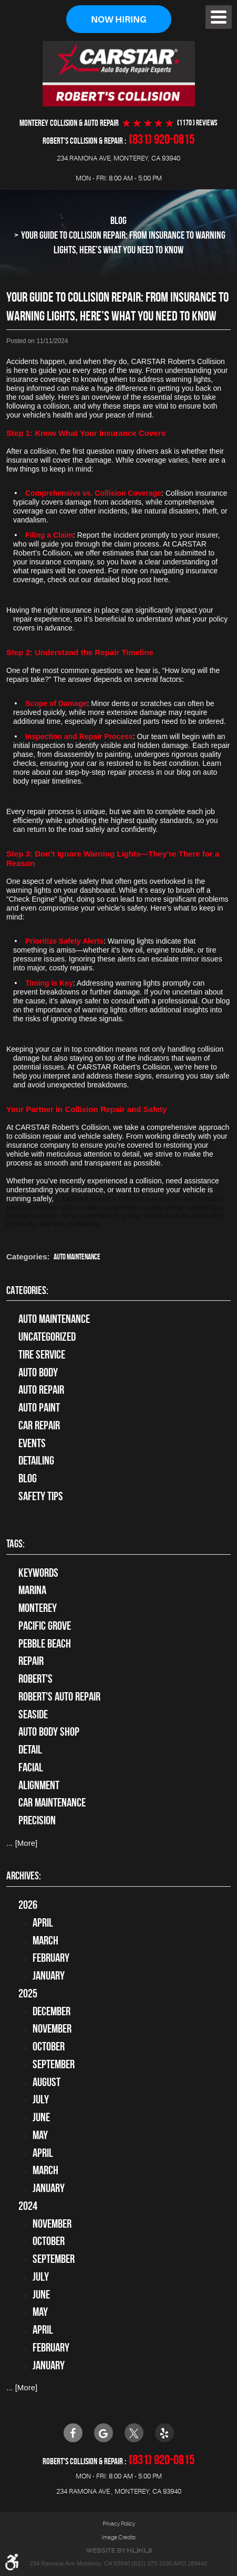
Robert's (35, 1678)
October (49, 2046)
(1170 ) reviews (197, 123)
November (52, 2028)
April (43, 1922)
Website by (118, 2550)
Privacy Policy (118, 2523)
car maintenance (52, 1803)
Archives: (23, 1876)
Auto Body (38, 1372)
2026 (27, 1904)
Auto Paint (39, 1407)
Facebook (73, 2432)
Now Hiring (119, 20)
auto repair (41, 1389)
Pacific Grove (44, 1625)
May (40, 2135)
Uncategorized (47, 1336)
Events (32, 1443)
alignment (38, 1785)
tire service (41, 1354)
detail (30, 1749)
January (49, 1975)
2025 (27, 1993)
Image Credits (118, 2537)
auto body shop (48, 1732)
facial (30, 1767)
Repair (31, 1661)
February (51, 1957)
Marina (32, 1590)
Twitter (134, 2432)
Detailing (36, 1460)
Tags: (15, 1543)
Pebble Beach (44, 1643)
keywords (38, 1572)
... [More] (21, 1843)
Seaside (33, 1714)
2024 (27, 2205)
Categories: (27, 1290)
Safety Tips (40, 1496)
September (54, 2064)
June (41, 2117)
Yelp (164, 2432)
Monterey (37, 1607)
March (45, 1940)
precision (37, 1820)
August (46, 2082)
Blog (118, 220)
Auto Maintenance (77, 1257)
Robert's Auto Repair (59, 1696)
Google (103, 2432)
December (51, 2011)
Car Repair (39, 1425)
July (41, 2099)
